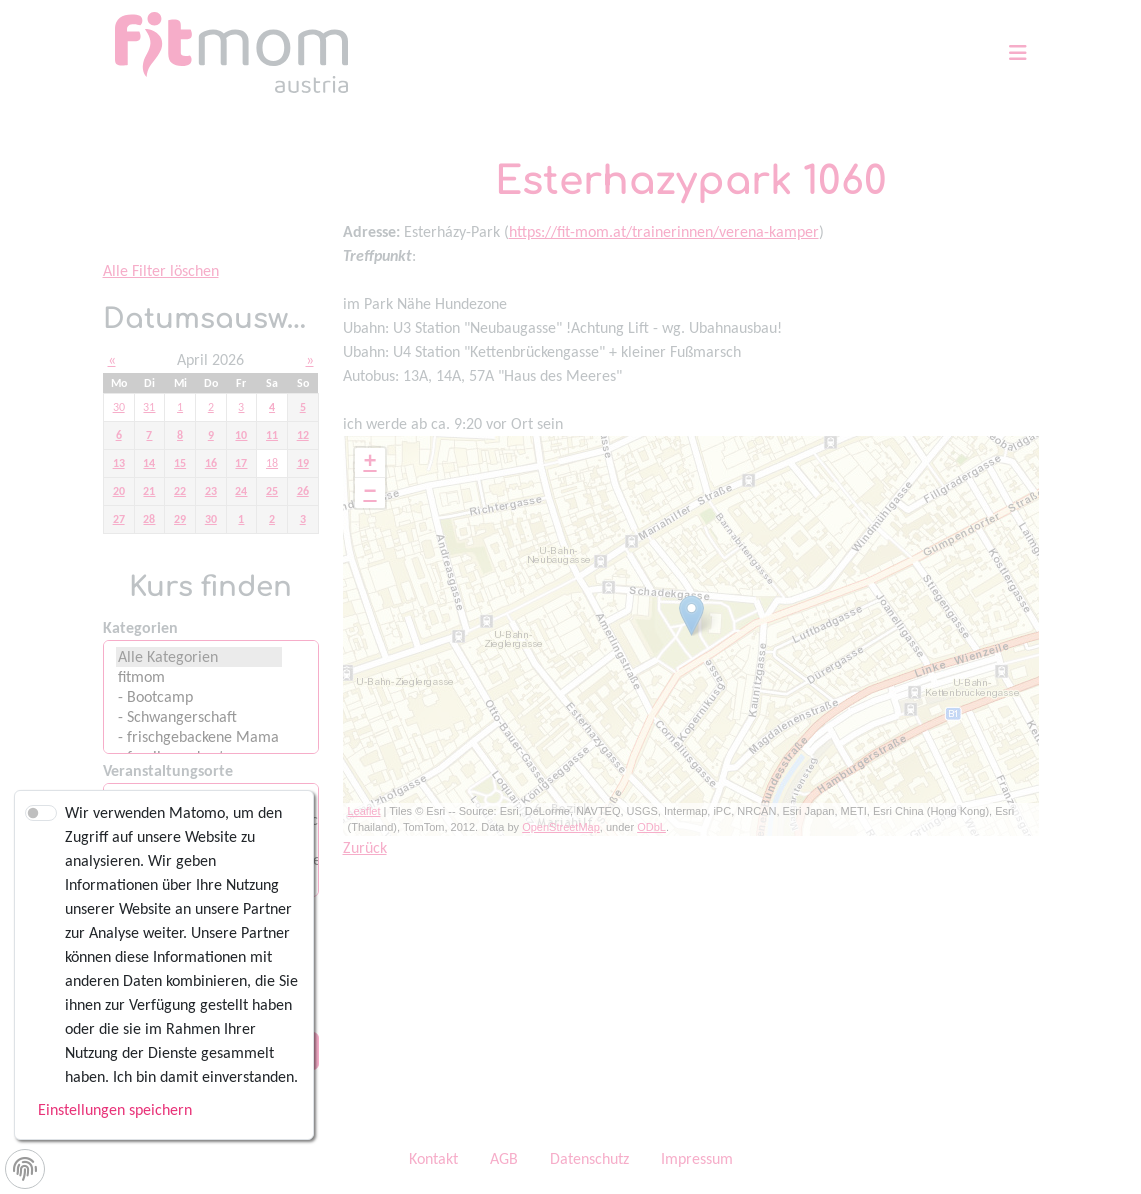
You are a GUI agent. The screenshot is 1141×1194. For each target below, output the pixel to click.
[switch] (41, 813)
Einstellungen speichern (115, 1109)
